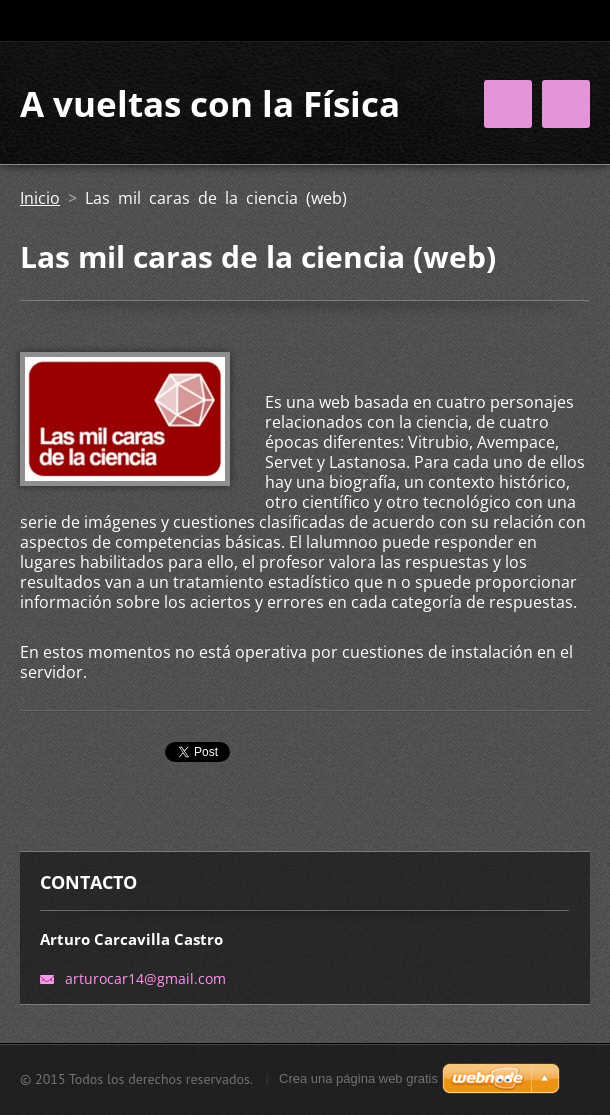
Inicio (40, 198)
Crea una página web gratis (358, 1078)
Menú (566, 104)
